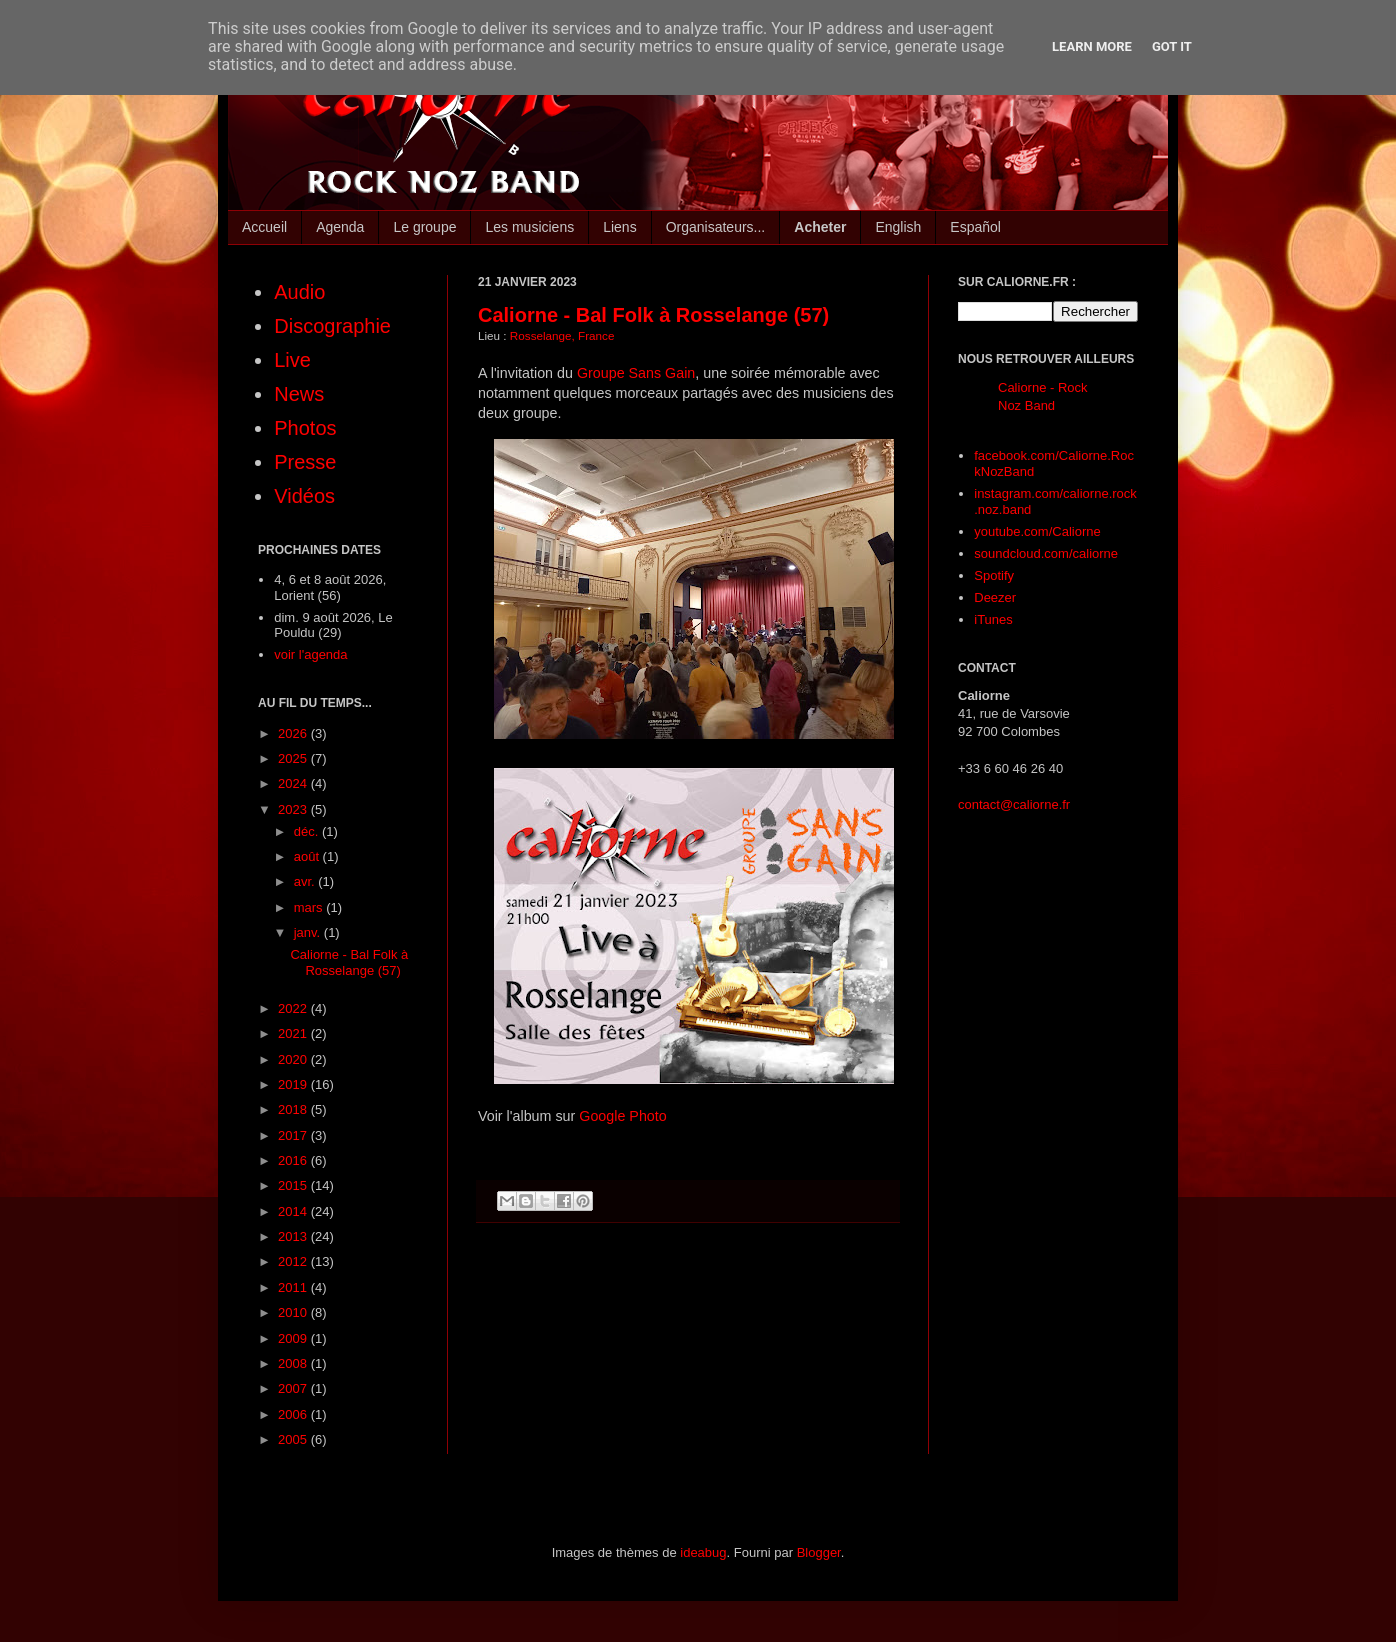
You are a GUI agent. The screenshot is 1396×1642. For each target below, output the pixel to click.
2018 (294, 1109)
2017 (294, 1135)
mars (310, 907)
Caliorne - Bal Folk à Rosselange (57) (653, 315)
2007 (294, 1388)
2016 (294, 1160)
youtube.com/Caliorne (1037, 531)
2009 (294, 1338)
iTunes (993, 619)
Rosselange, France (562, 335)
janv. (309, 932)
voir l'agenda (310, 654)
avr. (306, 881)
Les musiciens (529, 227)
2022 (294, 1008)
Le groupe (424, 227)
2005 (294, 1439)
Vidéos (304, 496)
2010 (294, 1312)
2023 (294, 809)
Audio (299, 292)
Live (292, 360)
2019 (294, 1084)
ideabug (703, 1552)
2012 (294, 1261)
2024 (294, 783)
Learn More (1092, 46)
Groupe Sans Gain (636, 373)
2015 (294, 1185)
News (299, 394)
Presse (305, 462)
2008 (294, 1363)
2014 (294, 1211)
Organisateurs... (716, 227)
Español (975, 227)
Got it (1172, 46)
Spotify (994, 575)
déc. (308, 831)
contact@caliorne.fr (1014, 804)
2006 (294, 1414)
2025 (294, 758)
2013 (294, 1236)
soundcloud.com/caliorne (1046, 553)
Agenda (340, 227)
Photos (305, 428)
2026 (294, 733)
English (898, 227)
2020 (294, 1059)
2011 (294, 1287)
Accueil (264, 227)
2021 (294, 1033)
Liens (619, 227)
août (308, 856)
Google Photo (622, 1116)
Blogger (819, 1552)
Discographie (332, 326)
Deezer (995, 597)
